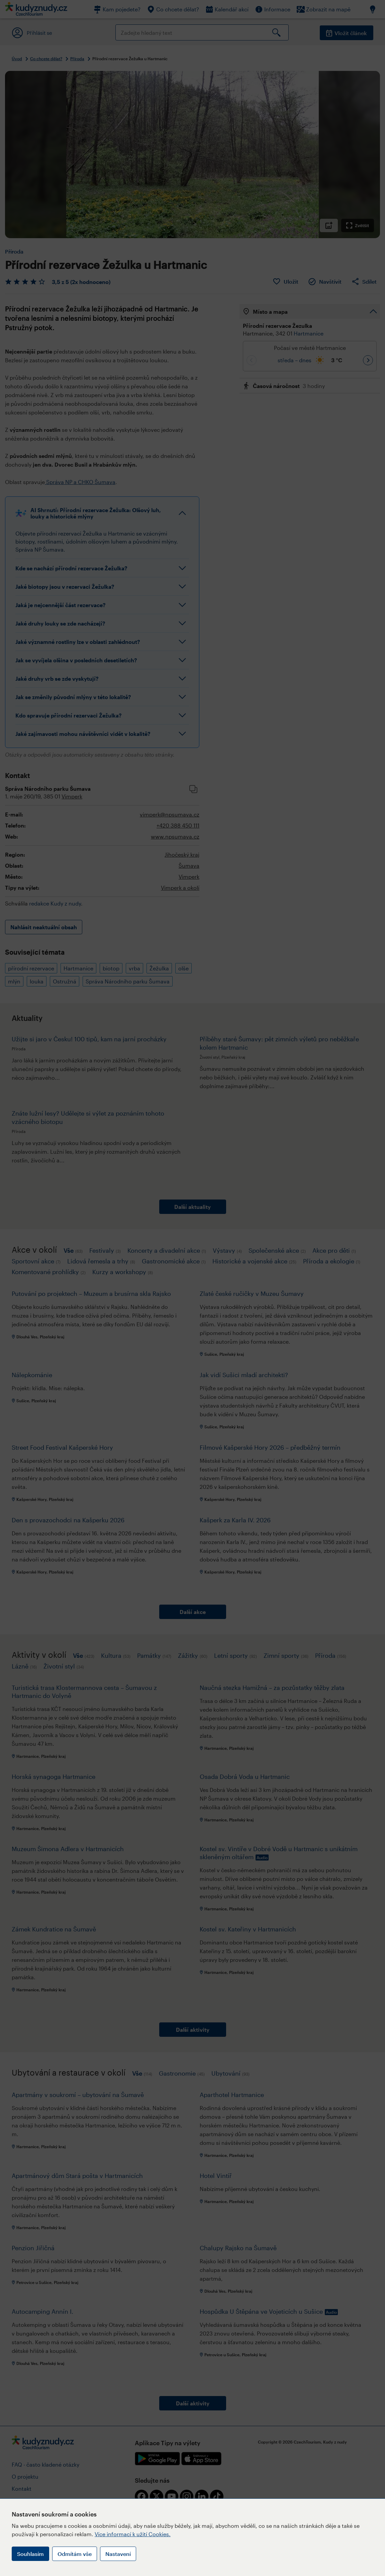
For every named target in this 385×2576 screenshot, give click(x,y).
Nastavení (118, 2554)
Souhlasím (30, 2554)
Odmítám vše (75, 2554)
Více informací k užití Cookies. (133, 2534)
